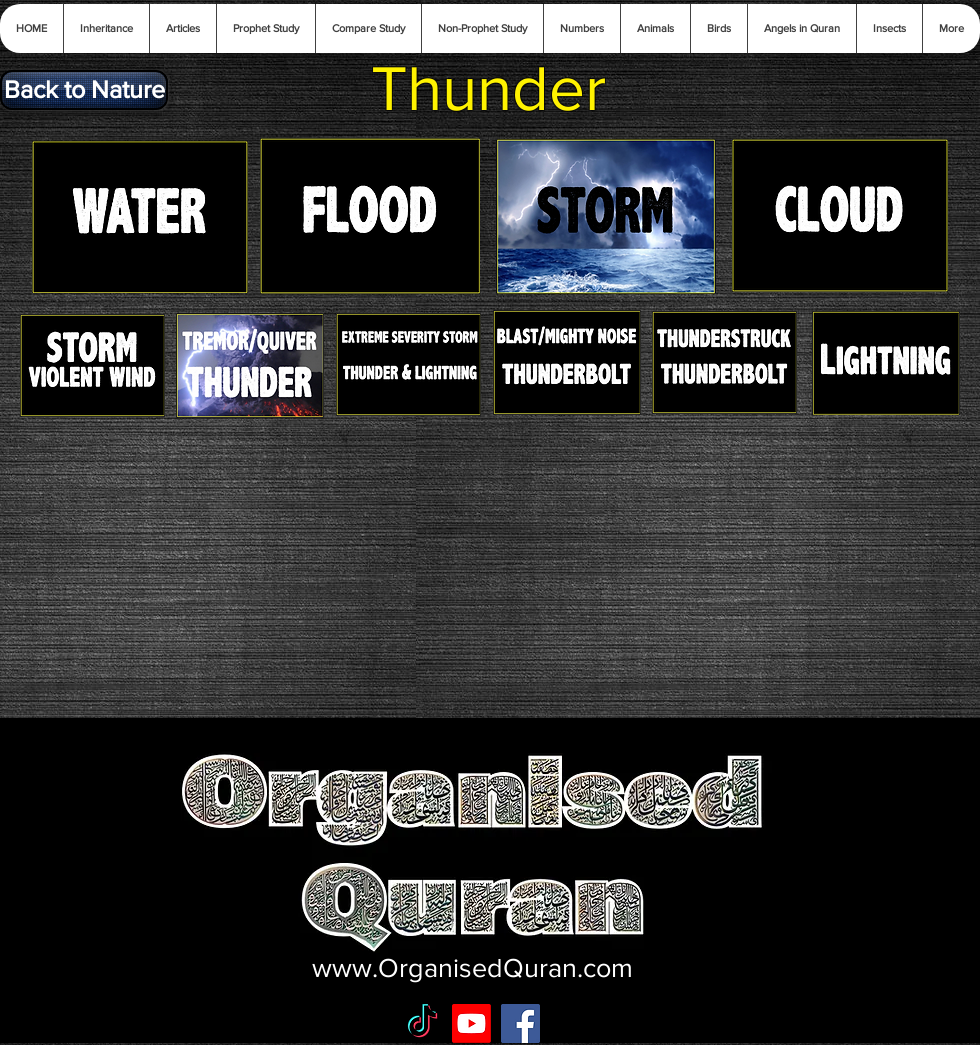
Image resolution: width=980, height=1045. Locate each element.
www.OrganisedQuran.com (472, 967)
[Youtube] (471, 1023)
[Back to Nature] (84, 90)
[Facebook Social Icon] (520, 1023)
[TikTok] (422, 1023)
